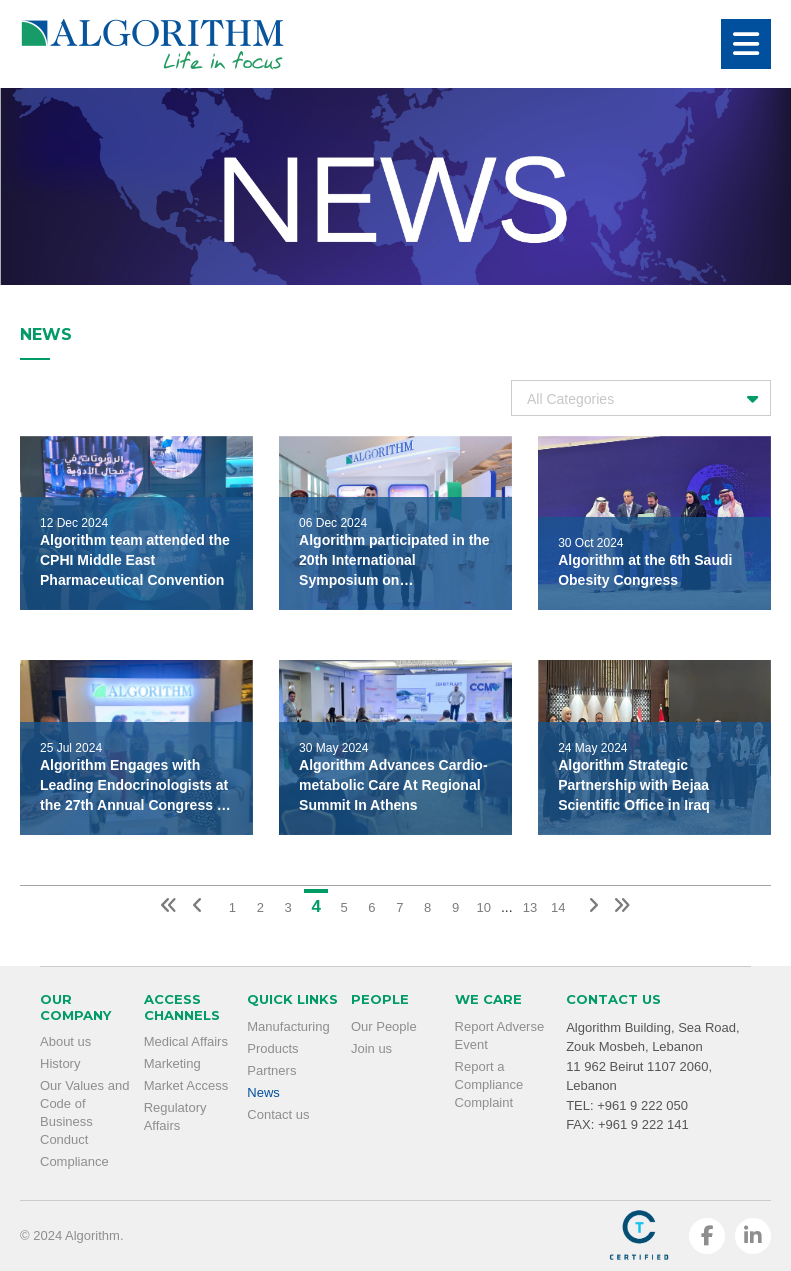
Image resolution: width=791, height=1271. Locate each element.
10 (483, 907)
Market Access (186, 1085)
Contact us (278, 1114)
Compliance (74, 1161)
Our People (384, 1026)
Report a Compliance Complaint (489, 1084)
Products (272, 1048)
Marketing (172, 1063)
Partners (271, 1070)
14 (558, 907)
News (263, 1092)
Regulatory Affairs (175, 1116)
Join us (371, 1048)
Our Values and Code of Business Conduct (84, 1112)
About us (65, 1041)
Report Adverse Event (500, 1035)
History (60, 1063)
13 (530, 907)
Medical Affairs (186, 1041)
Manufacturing (288, 1026)
